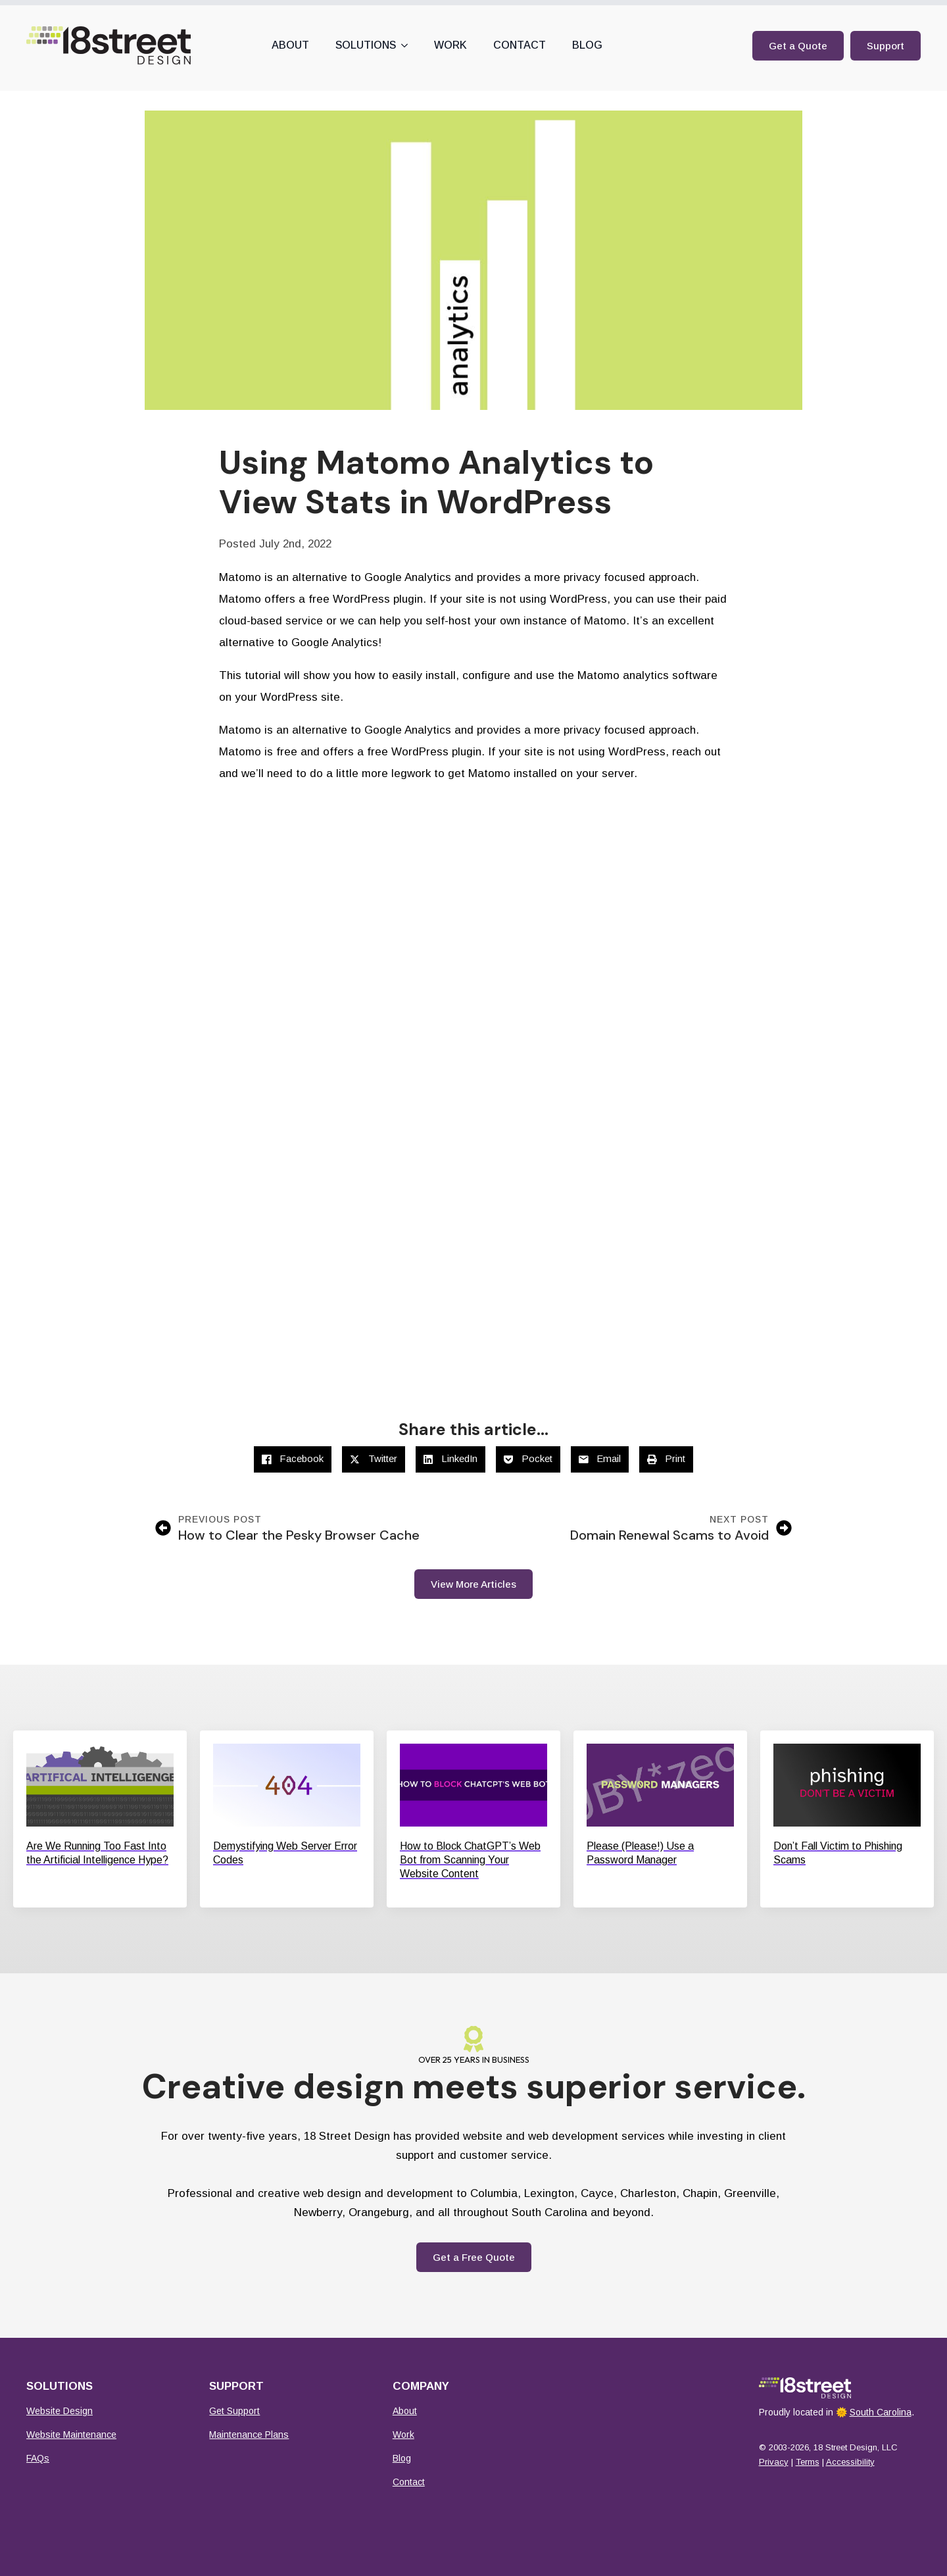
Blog (587, 45)
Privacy (774, 2462)
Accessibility (850, 2462)
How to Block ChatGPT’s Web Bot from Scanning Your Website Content (470, 1859)
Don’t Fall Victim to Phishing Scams (837, 1852)
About (290, 45)
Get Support (234, 2411)
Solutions (365, 45)
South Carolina (880, 2412)
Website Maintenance (71, 2434)
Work (450, 45)
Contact (519, 45)
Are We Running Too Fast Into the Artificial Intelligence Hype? (97, 1852)
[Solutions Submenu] (408, 45)
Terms (807, 2462)
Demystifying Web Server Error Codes (285, 1852)
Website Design (59, 2411)
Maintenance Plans (249, 2434)
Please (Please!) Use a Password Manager (640, 1852)
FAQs (37, 2458)
